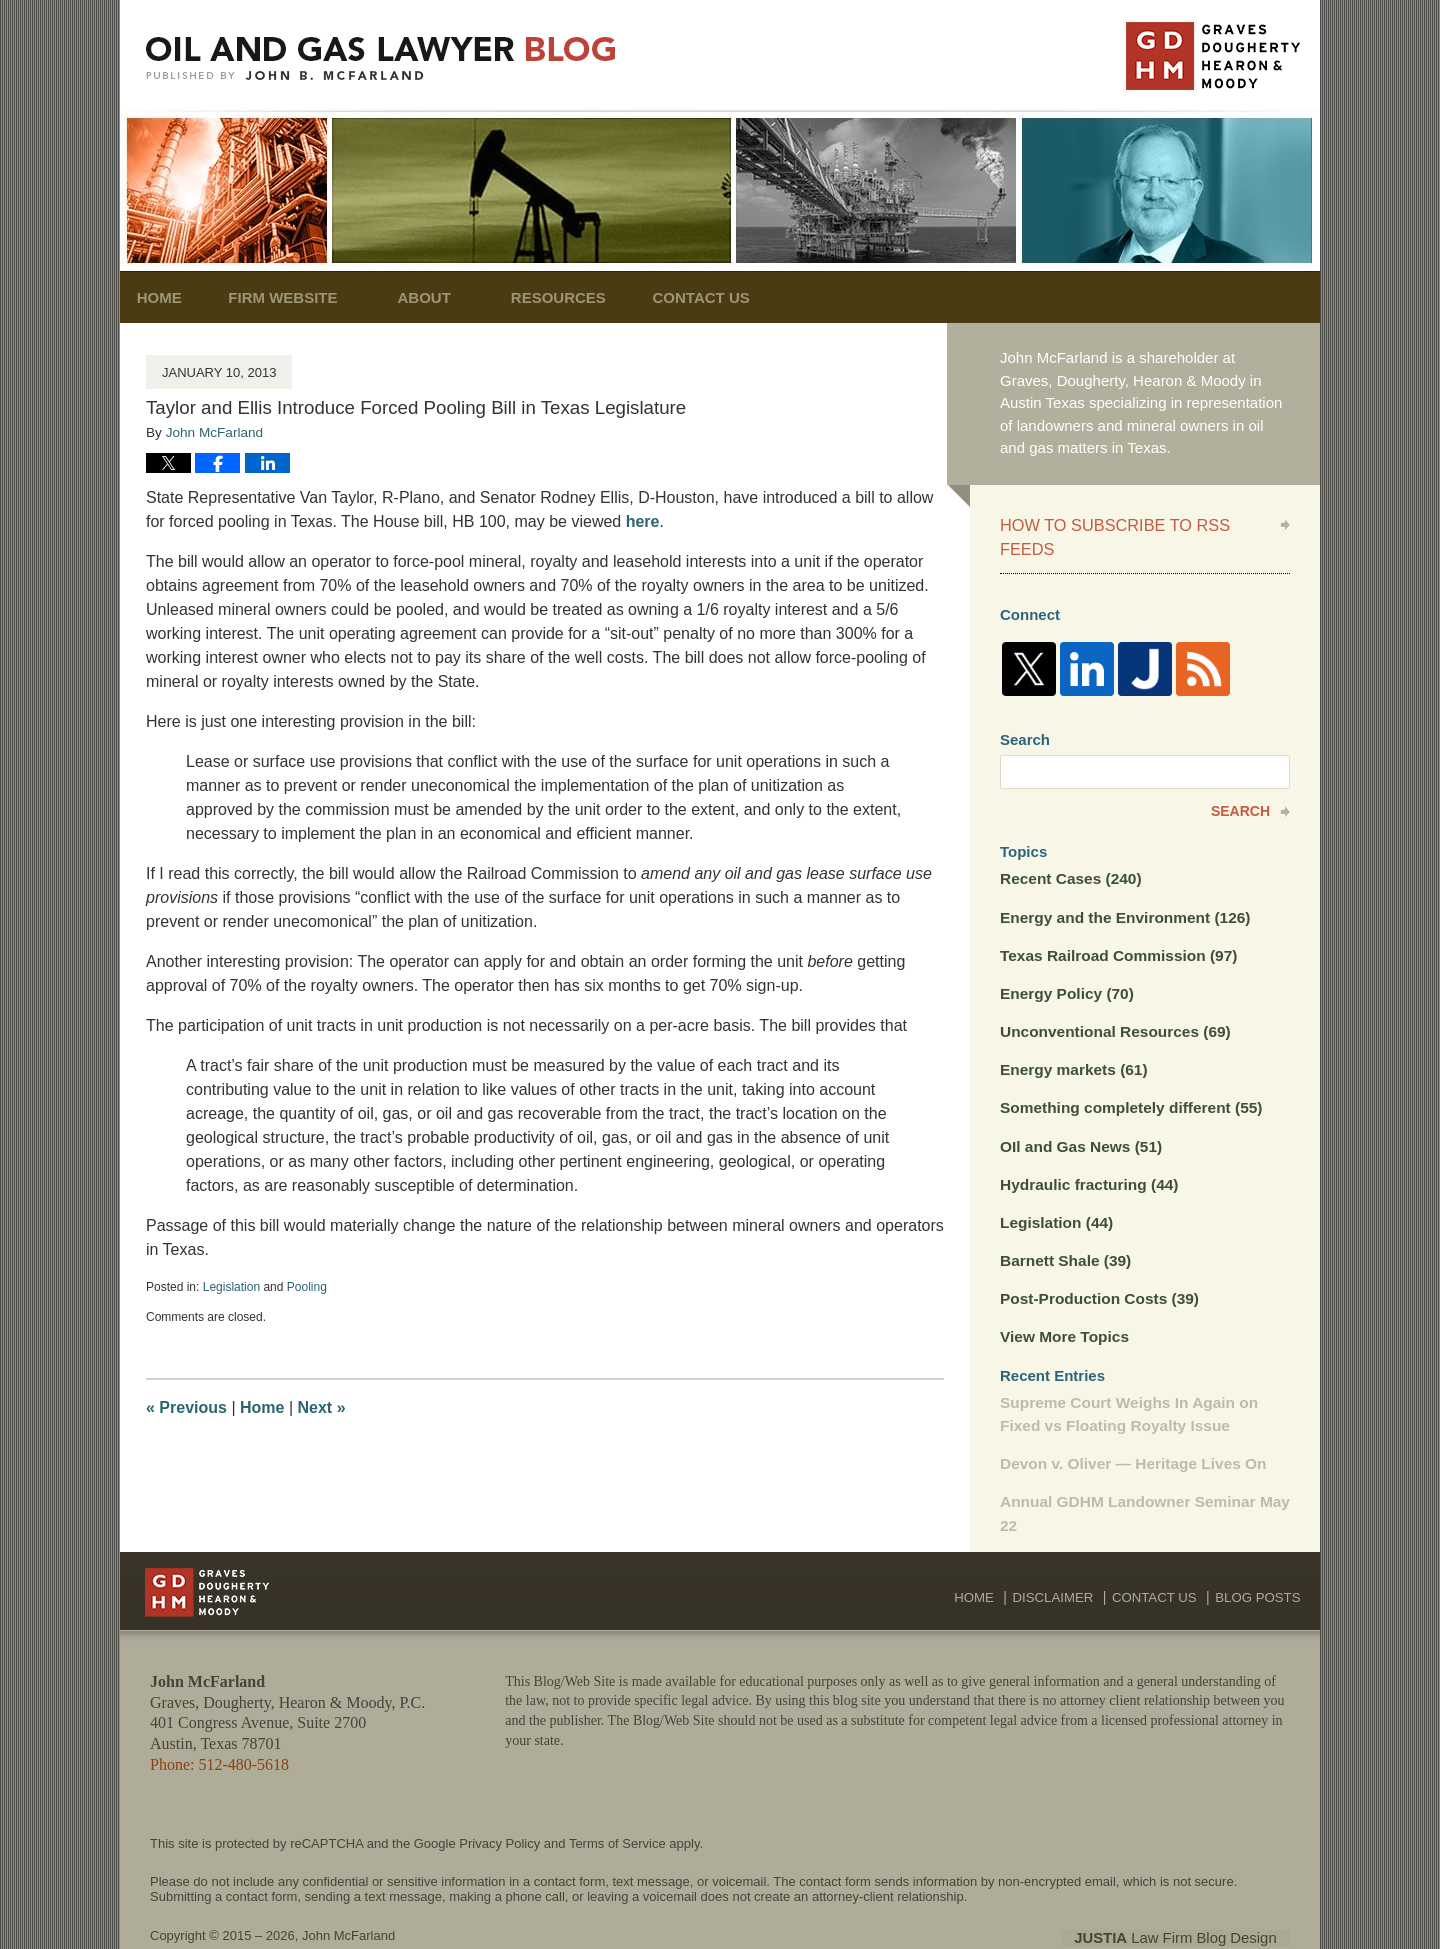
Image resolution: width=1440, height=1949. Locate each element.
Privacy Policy (499, 1804)
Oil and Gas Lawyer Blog (381, 58)
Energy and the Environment (1121, 889)
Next (322, 1407)
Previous (186, 1407)
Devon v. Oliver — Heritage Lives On (1129, 1426)
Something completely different (1127, 1076)
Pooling (307, 1287)
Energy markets (1071, 1039)
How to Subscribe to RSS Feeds (1133, 523)
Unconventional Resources (1112, 1001)
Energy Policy (1065, 964)
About (450, 297)
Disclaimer (1065, 1553)
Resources (585, 297)
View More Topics (1062, 1301)
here (643, 521)
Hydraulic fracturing (1086, 1151)
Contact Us (741, 297)
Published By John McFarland (1213, 56)
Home (172, 297)
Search (1240, 785)
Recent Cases (1069, 851)
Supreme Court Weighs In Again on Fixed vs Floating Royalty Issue (1125, 1378)
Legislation (231, 1287)
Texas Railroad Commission (1115, 926)
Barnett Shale (1064, 1226)
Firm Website (309, 297)
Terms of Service (617, 1804)
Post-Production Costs (1096, 1264)
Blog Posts (1260, 1553)
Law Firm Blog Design (1194, 1898)
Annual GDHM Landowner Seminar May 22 (1141, 1476)
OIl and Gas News (1079, 1114)
